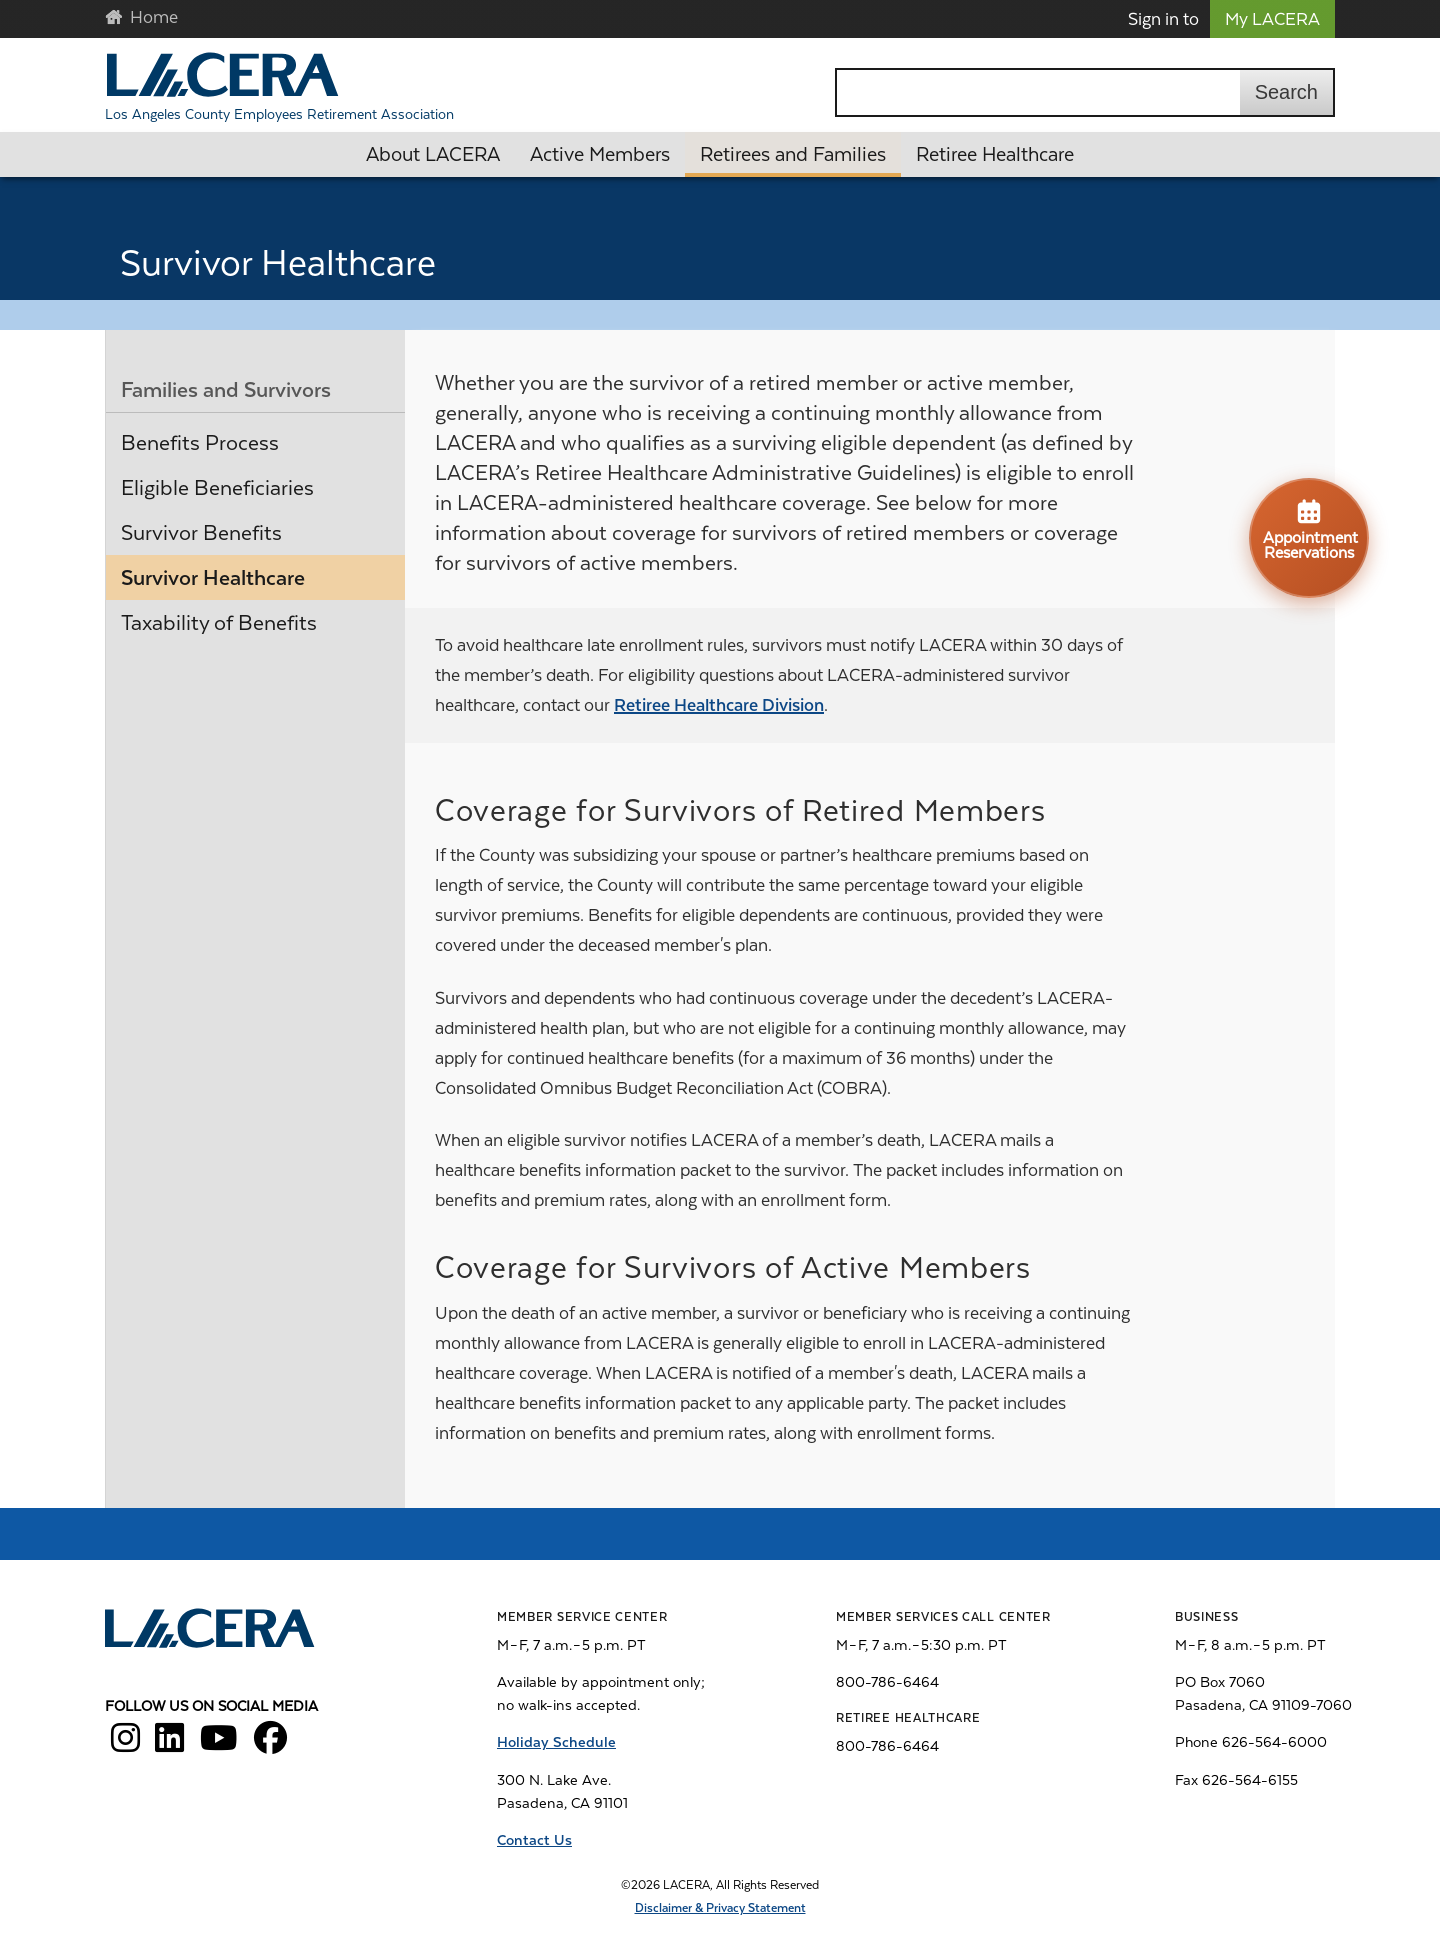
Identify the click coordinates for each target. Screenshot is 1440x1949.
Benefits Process (200, 443)
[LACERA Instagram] (125, 1745)
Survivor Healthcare (213, 578)
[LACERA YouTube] (219, 1745)
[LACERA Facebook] (270, 1745)
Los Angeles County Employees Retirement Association (279, 114)
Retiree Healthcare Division (719, 705)
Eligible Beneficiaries (217, 488)
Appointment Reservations (1310, 529)
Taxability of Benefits (219, 623)
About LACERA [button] (433, 154)
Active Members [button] (600, 154)
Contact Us (534, 1840)
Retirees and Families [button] (793, 154)
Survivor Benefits (201, 533)
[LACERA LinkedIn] (169, 1745)
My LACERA (1272, 19)
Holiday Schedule (556, 1742)
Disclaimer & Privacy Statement (720, 1908)
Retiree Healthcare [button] (995, 154)
